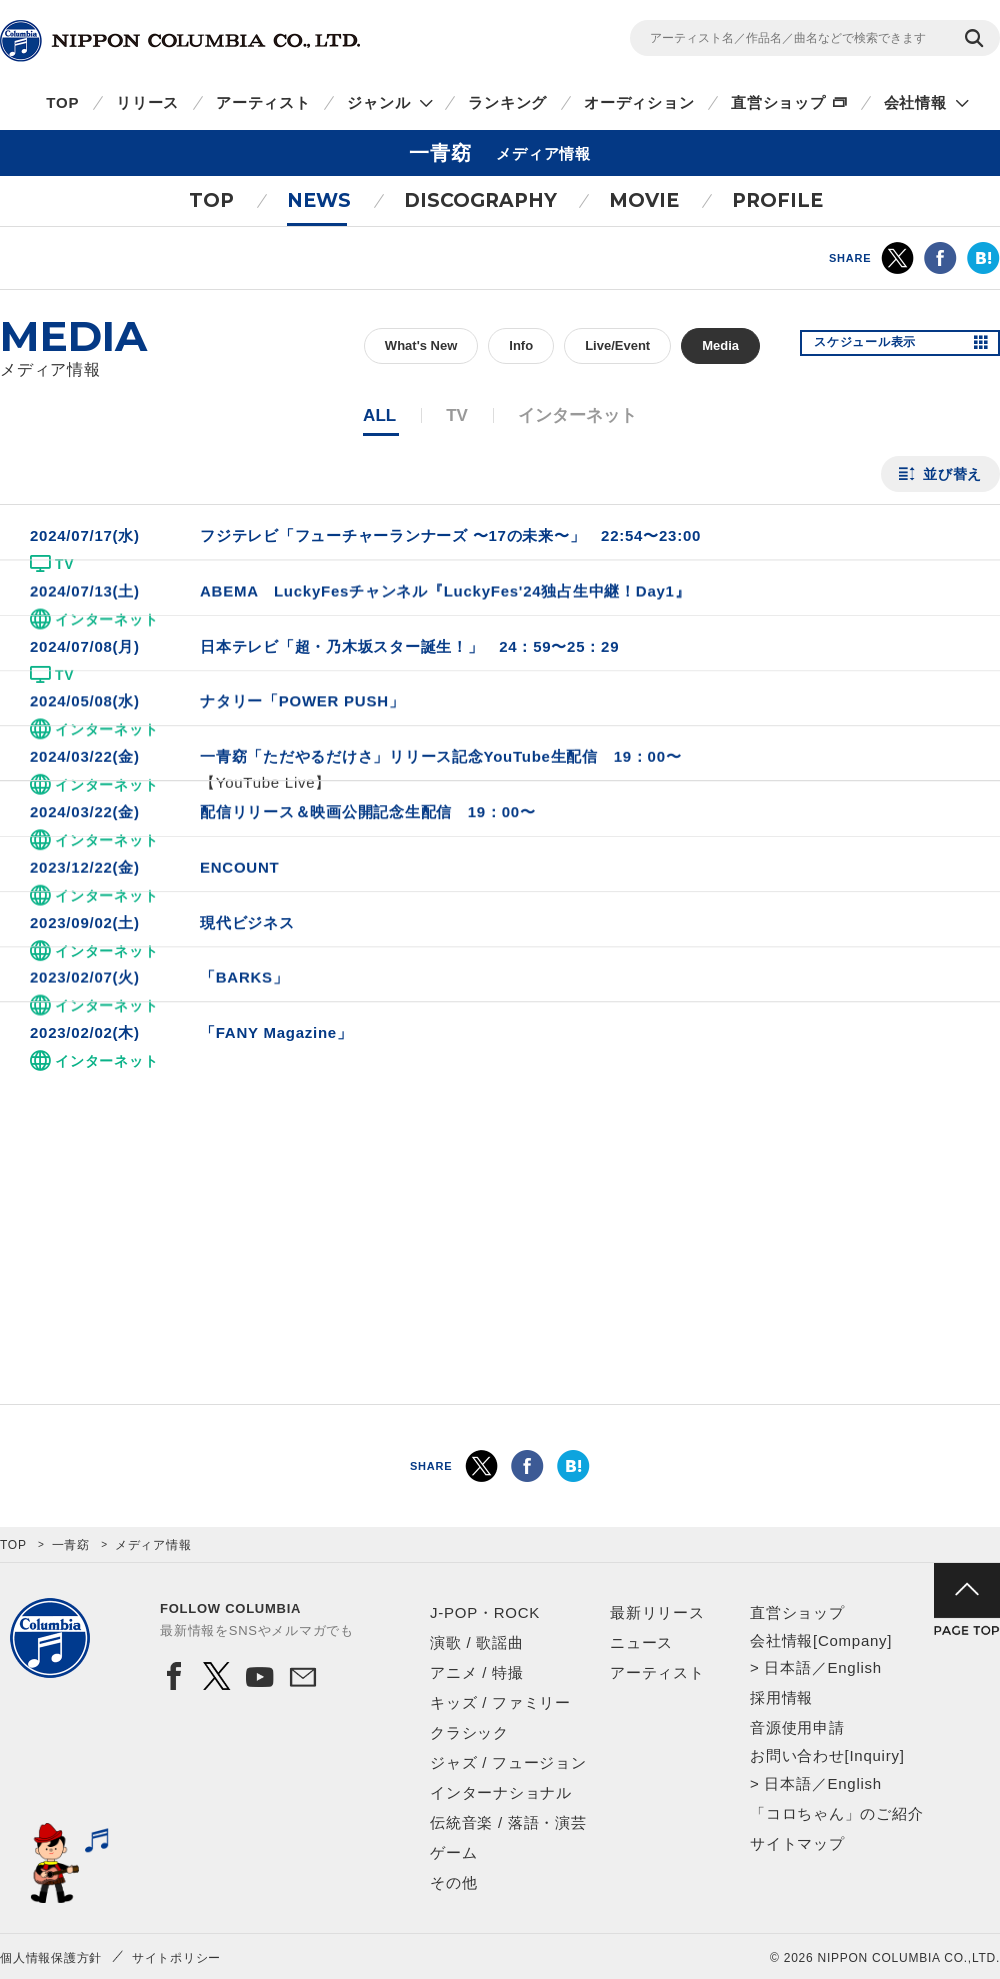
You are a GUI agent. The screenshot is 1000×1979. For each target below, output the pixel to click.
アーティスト (263, 102)
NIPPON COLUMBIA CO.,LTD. (180, 41)
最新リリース (657, 1612)
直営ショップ (778, 102)
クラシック (469, 1732)
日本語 (787, 1667)
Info (521, 345)
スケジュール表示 (878, 346)
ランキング (507, 102)
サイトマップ (797, 1843)
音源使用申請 (797, 1727)
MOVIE (644, 200)
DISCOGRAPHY (480, 200)
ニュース (641, 1642)
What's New (421, 345)
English (854, 1667)
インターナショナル (501, 1792)
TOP (62, 102)
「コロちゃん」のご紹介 (836, 1813)
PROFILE (777, 200)
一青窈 (71, 1545)
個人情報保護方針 (51, 1958)
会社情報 (915, 102)
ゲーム (453, 1852)
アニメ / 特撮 (477, 1672)
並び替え (952, 474)
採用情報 (781, 1697)
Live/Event (617, 345)
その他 (453, 1882)
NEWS (319, 200)
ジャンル (378, 102)
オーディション (639, 102)
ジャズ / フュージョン (508, 1762)
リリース (147, 102)
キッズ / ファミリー (500, 1702)
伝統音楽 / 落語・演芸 (508, 1822)
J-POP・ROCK (485, 1612)
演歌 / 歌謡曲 (477, 1642)
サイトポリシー (176, 1958)
